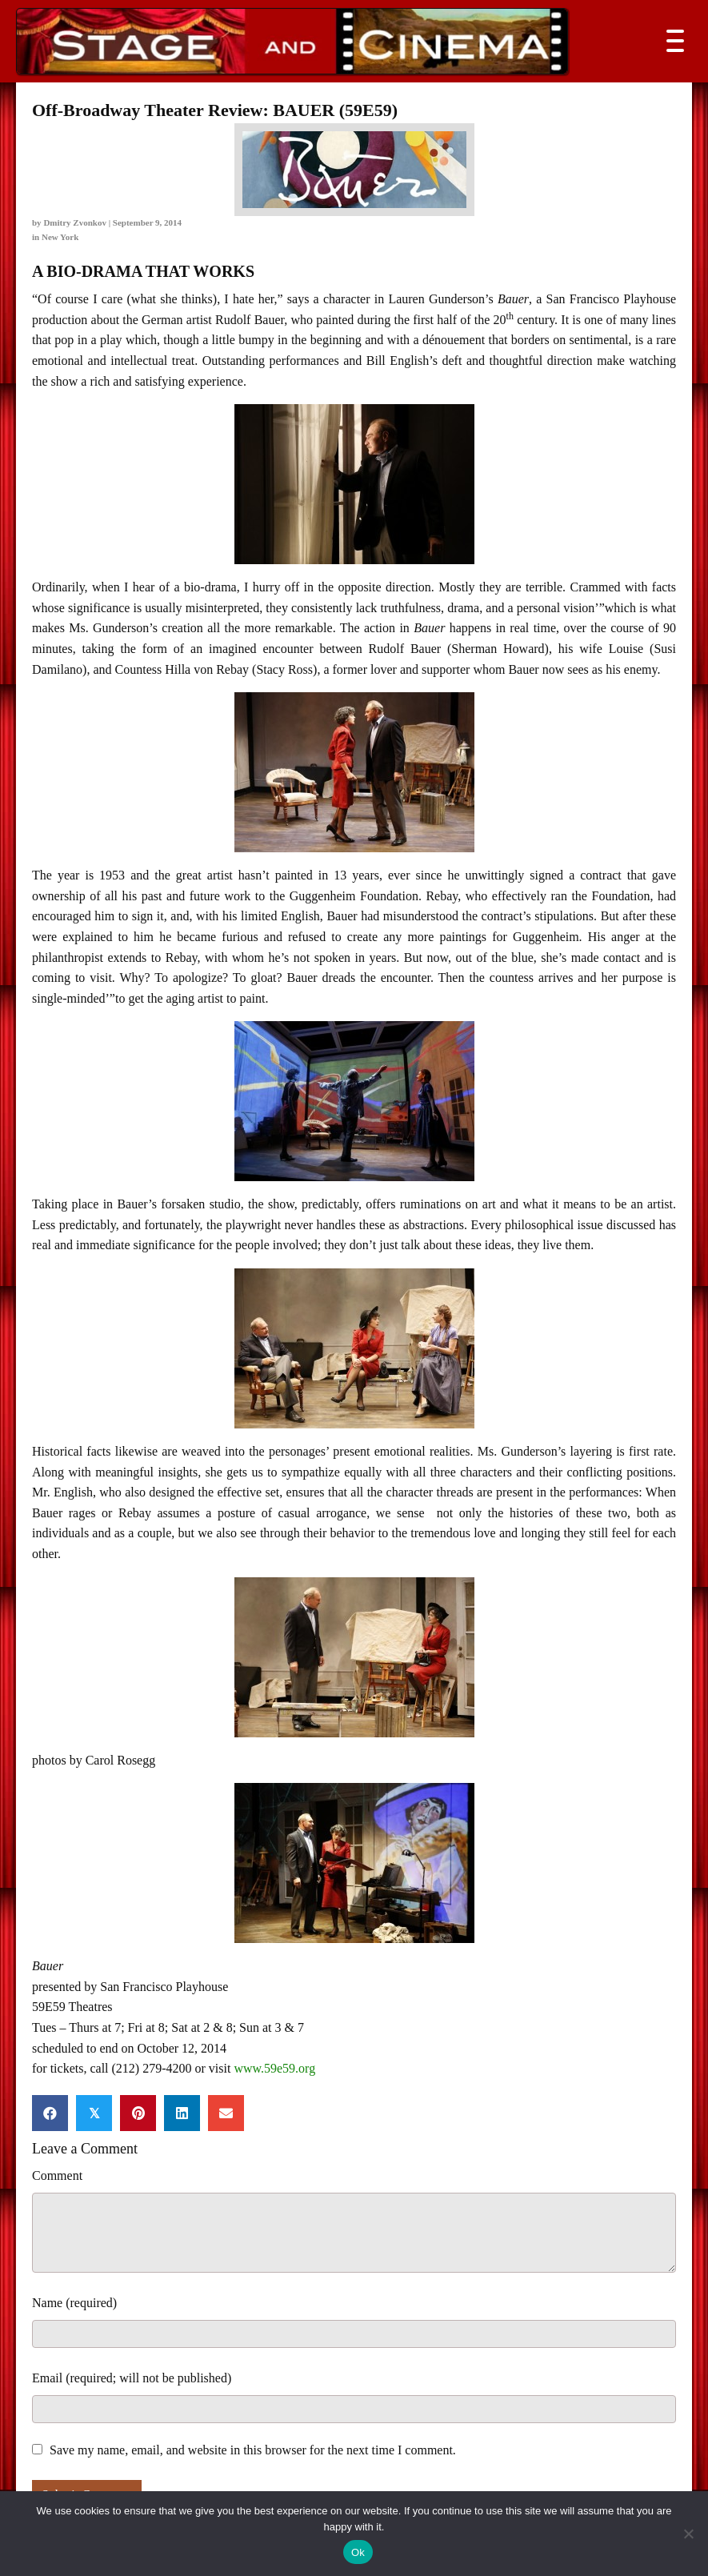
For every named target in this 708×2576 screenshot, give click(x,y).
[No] (688, 2534)
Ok (358, 2552)
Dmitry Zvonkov (74, 222)
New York (60, 237)
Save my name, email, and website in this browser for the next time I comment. (253, 2450)
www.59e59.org (274, 2068)
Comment (57, 2175)
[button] (671, 41)
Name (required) (74, 2303)
